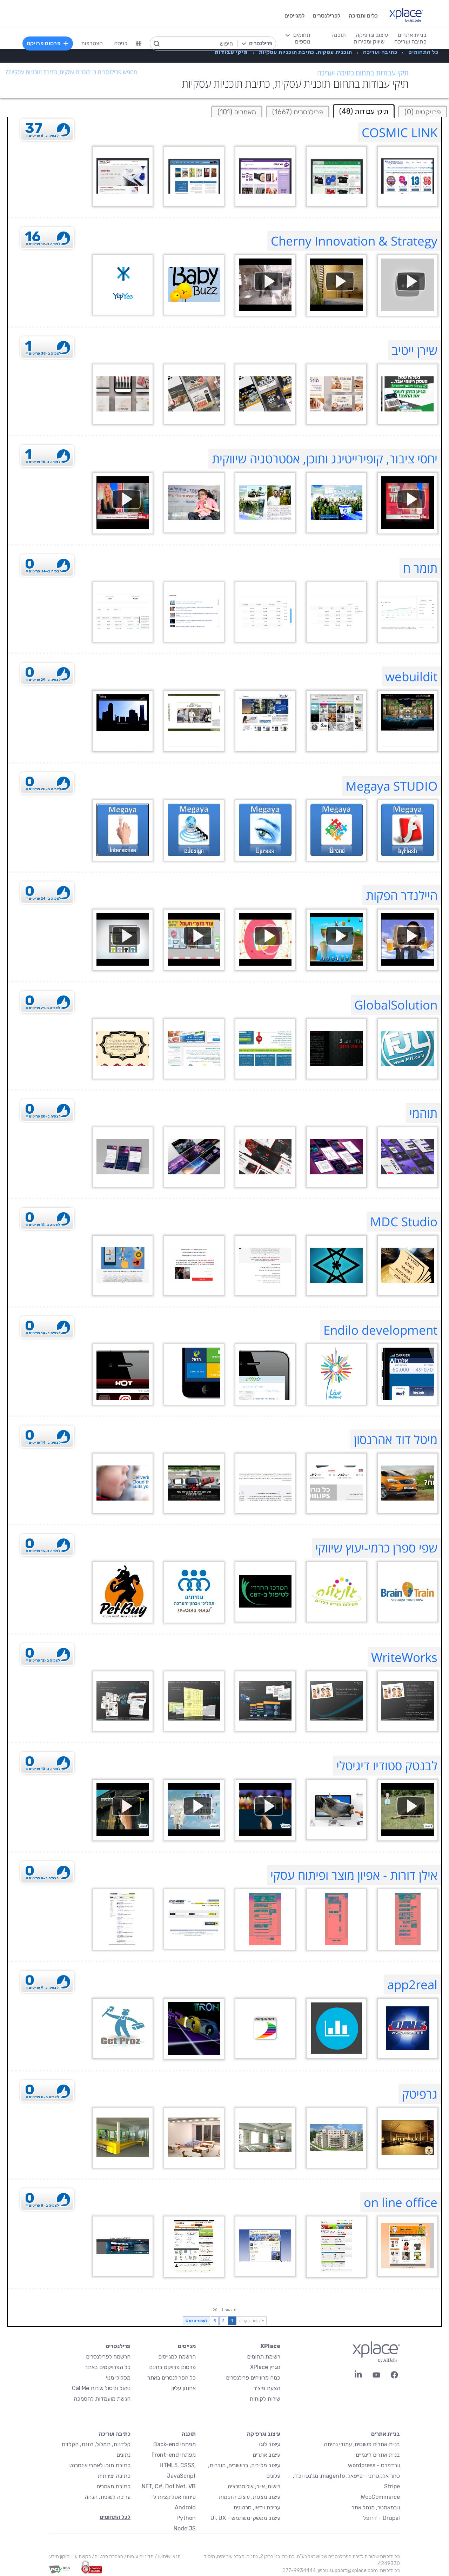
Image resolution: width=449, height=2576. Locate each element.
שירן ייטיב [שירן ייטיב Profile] (414, 350)
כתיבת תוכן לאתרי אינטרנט (99, 2465)
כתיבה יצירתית (114, 2476)
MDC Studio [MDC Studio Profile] (403, 1221)
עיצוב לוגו (269, 2444)
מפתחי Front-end (174, 2454)
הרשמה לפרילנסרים (108, 2356)
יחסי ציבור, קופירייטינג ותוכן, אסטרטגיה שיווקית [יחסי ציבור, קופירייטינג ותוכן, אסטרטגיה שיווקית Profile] (324, 458)
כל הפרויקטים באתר (107, 2367)
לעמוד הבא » (196, 2321)
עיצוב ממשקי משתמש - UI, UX (245, 2518)
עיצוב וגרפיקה (263, 2433)
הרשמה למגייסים (177, 2356)
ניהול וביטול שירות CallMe (101, 2388)
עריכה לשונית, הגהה (107, 2497)
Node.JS (185, 2528)
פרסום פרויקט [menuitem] (48, 43)
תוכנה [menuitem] (338, 35)
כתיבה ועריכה (114, 2433)
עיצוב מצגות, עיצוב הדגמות (249, 2497)
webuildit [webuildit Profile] (411, 676)
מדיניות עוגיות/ (138, 2557)
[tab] (422, 111)
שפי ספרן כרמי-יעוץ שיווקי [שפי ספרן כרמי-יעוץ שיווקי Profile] (376, 1547)
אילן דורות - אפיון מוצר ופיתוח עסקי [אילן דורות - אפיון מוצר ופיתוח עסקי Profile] (353, 1875)
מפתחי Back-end (174, 2444)
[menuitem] (138, 43)
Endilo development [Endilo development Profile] (380, 1330)
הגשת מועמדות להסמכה (102, 2398)
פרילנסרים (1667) (297, 112)
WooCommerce (380, 2497)
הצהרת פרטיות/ (107, 2557)
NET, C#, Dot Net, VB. (168, 2486)
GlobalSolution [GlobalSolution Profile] (395, 1005)
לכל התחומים (115, 2517)
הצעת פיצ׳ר (266, 2388)
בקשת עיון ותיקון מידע (70, 2557)
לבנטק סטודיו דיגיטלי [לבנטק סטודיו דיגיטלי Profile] (386, 1765)
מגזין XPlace (265, 2367)
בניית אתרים (385, 2433)
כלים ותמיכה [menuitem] (363, 15)
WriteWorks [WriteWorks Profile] (404, 1657)
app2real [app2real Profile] (412, 1984)
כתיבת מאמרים (113, 2486)
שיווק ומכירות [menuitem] (369, 41)
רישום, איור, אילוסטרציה (254, 2486)
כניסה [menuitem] (120, 43)
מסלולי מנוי (118, 2377)
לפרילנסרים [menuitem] (326, 15)
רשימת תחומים (263, 2356)
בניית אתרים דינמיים (378, 2454)
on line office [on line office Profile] (400, 2202)
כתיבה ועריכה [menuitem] (410, 41)
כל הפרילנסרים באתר (171, 2377)
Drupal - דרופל (381, 2518)
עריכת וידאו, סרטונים (257, 2507)
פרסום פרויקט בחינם (172, 2367)
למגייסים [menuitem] (294, 15)
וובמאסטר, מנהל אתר (375, 2507)
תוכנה (189, 2433)
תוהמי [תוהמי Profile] (423, 1113)
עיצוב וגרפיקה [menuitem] (372, 35)
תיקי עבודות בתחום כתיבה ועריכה (363, 73)
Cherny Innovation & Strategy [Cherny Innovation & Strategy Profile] (354, 241)
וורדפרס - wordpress (374, 2465)
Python (186, 2518)
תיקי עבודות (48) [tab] (363, 111)
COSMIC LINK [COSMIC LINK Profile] (399, 132)
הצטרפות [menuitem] (92, 43)
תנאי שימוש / (167, 2557)
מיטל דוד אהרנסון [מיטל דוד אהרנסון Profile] (395, 1439)
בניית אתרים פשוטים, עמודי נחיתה (362, 2444)
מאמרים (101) (236, 112)
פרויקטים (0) (422, 112)
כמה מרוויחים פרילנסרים (253, 2377)
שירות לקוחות (264, 2398)
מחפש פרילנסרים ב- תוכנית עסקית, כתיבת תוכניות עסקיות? (71, 72)
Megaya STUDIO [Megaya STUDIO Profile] (391, 786)
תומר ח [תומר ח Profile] (420, 568)
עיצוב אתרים (266, 2454)
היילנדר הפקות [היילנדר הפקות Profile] (401, 895)
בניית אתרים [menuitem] (412, 35)
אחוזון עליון (183, 2388)
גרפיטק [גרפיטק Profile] (419, 2094)
